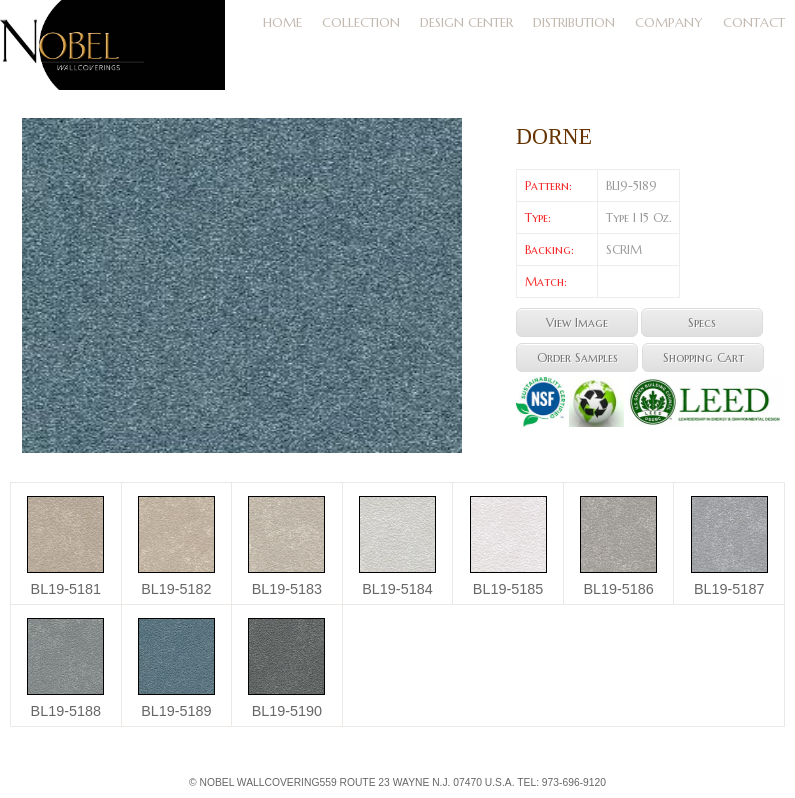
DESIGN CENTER (466, 22)
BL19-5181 (66, 589)
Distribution (574, 22)
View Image (577, 322)
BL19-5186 (618, 589)
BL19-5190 (287, 711)
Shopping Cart (703, 357)
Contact (754, 22)
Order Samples (577, 357)
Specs (702, 322)
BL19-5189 (176, 711)
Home (282, 22)
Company (669, 22)
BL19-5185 (508, 589)
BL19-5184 (397, 589)
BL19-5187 (729, 589)
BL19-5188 (66, 711)
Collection (361, 22)
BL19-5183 (287, 589)
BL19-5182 (176, 589)
